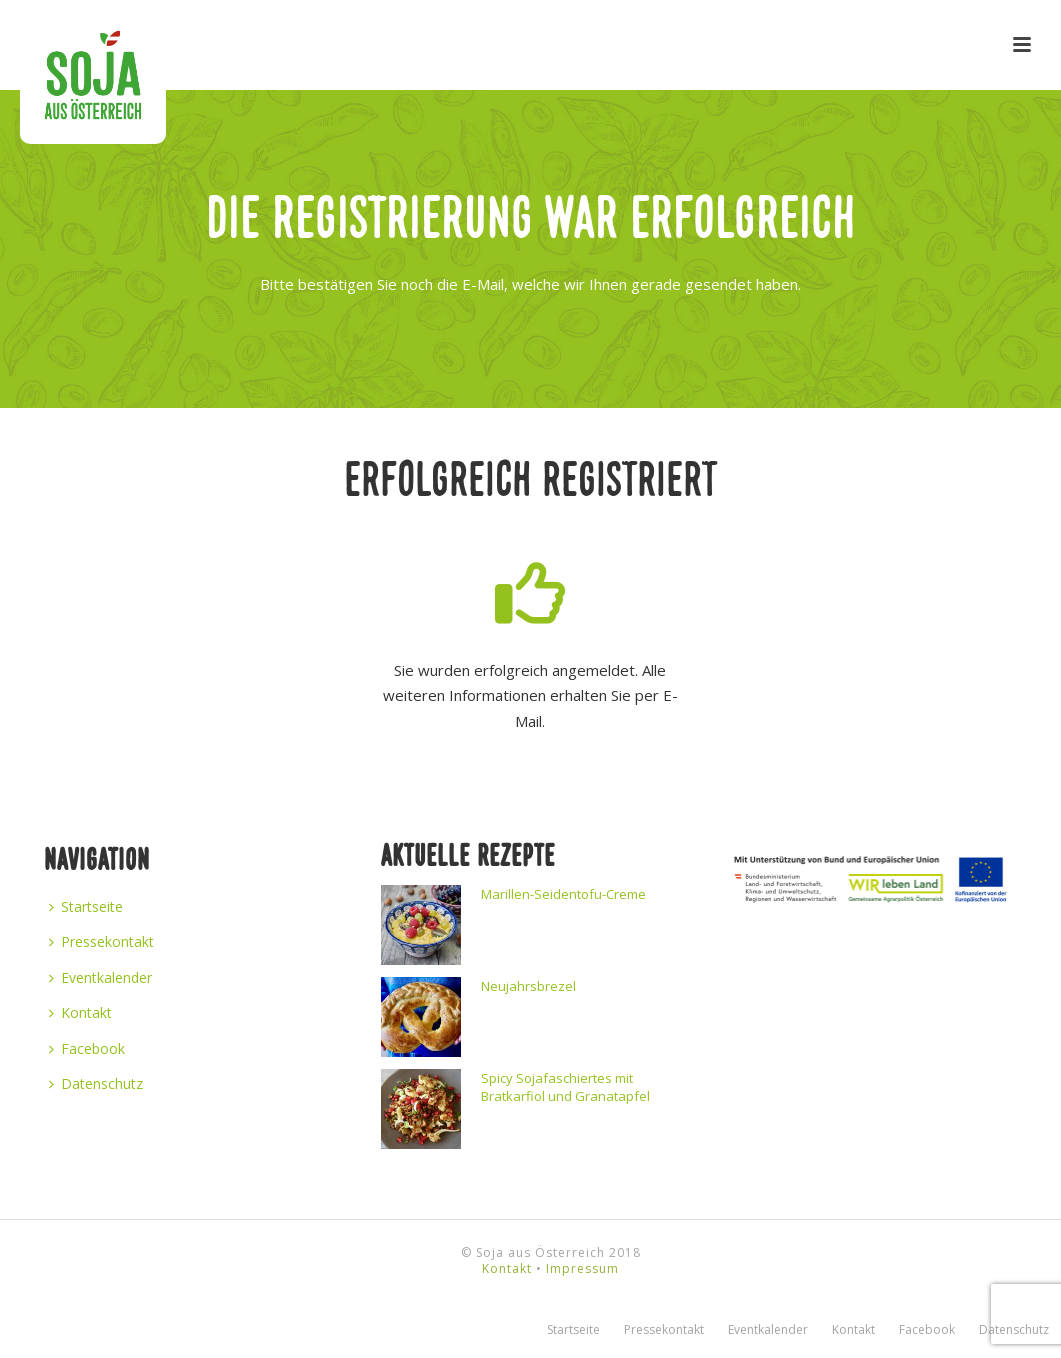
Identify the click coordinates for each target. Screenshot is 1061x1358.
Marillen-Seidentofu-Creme (563, 894)
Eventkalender (100, 977)
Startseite (86, 906)
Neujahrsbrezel (528, 986)
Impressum (582, 1268)
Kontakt (80, 1012)
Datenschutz (96, 1083)
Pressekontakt (101, 941)
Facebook (87, 1048)
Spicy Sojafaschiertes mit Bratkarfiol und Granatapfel (565, 1087)
